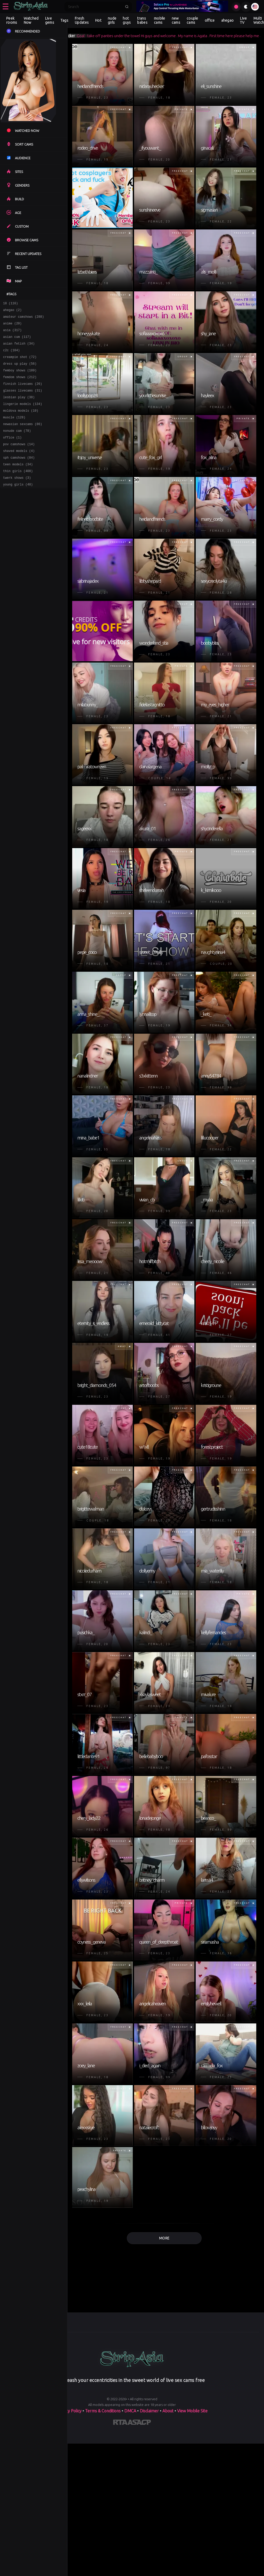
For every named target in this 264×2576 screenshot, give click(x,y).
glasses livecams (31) (22, 401)
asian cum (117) (17, 341)
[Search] (95, 7)
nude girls (112, 20)
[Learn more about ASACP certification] (139, 2423)
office (210, 20)
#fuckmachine (78, 36)
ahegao (227, 20)
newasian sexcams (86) (22, 438)
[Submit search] (126, 6)
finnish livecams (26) (22, 394)
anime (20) (12, 326)
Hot (98, 20)
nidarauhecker (112, 36)
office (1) (12, 453)
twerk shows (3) (17, 498)
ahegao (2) (12, 311)
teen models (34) (18, 483)
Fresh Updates (82, 20)
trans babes (142, 20)
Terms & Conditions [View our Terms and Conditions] (103, 2410)
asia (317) (12, 334)
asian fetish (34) (19, 349)
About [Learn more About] (168, 2410)
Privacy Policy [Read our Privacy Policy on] (69, 2410)
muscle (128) (14, 431)
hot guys (127, 20)
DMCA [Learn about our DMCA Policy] (130, 2410)
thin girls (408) (18, 491)
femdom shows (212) (20, 386)
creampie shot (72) (20, 364)
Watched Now (31, 20)
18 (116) (10, 304)
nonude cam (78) (17, 446)
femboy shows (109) (20, 379)
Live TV (243, 20)
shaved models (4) (19, 468)
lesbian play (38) (19, 408)
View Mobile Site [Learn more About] (192, 2410)
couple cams (192, 20)
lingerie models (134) (22, 416)
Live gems (49, 20)
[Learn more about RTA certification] (120, 2423)
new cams (176, 20)
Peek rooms (11, 20)
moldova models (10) (20, 423)
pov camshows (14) (19, 461)
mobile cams (159, 20)
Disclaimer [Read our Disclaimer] (149, 2410)
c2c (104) (11, 356)
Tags (64, 20)
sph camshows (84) (19, 476)
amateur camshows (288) (23, 319)
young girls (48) (18, 506)
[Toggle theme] (246, 7)
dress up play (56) (20, 371)
